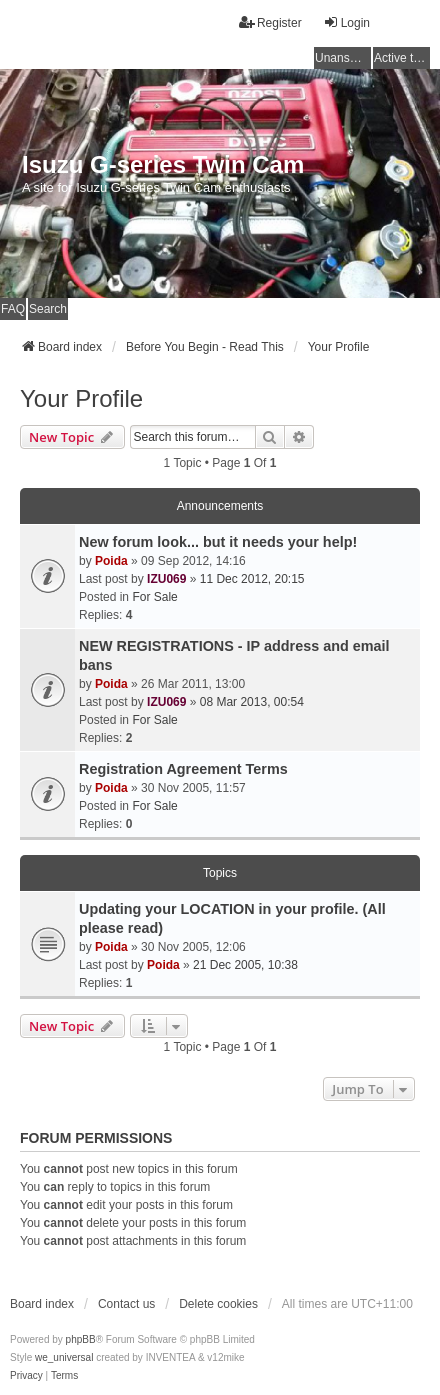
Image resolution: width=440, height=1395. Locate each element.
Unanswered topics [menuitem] (343, 58)
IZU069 (166, 579)
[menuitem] (26, 1376)
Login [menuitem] (346, 22)
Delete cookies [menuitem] (218, 1304)
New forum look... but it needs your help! (218, 542)
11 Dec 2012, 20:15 (252, 579)
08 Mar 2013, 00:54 (252, 702)
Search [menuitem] (48, 309)
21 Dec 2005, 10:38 (245, 965)
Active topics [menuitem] (402, 58)
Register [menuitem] (270, 22)
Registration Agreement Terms (183, 769)
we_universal (64, 1357)
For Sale (154, 597)
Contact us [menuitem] (126, 1304)
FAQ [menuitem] (13, 309)
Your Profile (81, 398)
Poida (111, 561)
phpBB (81, 1339)
